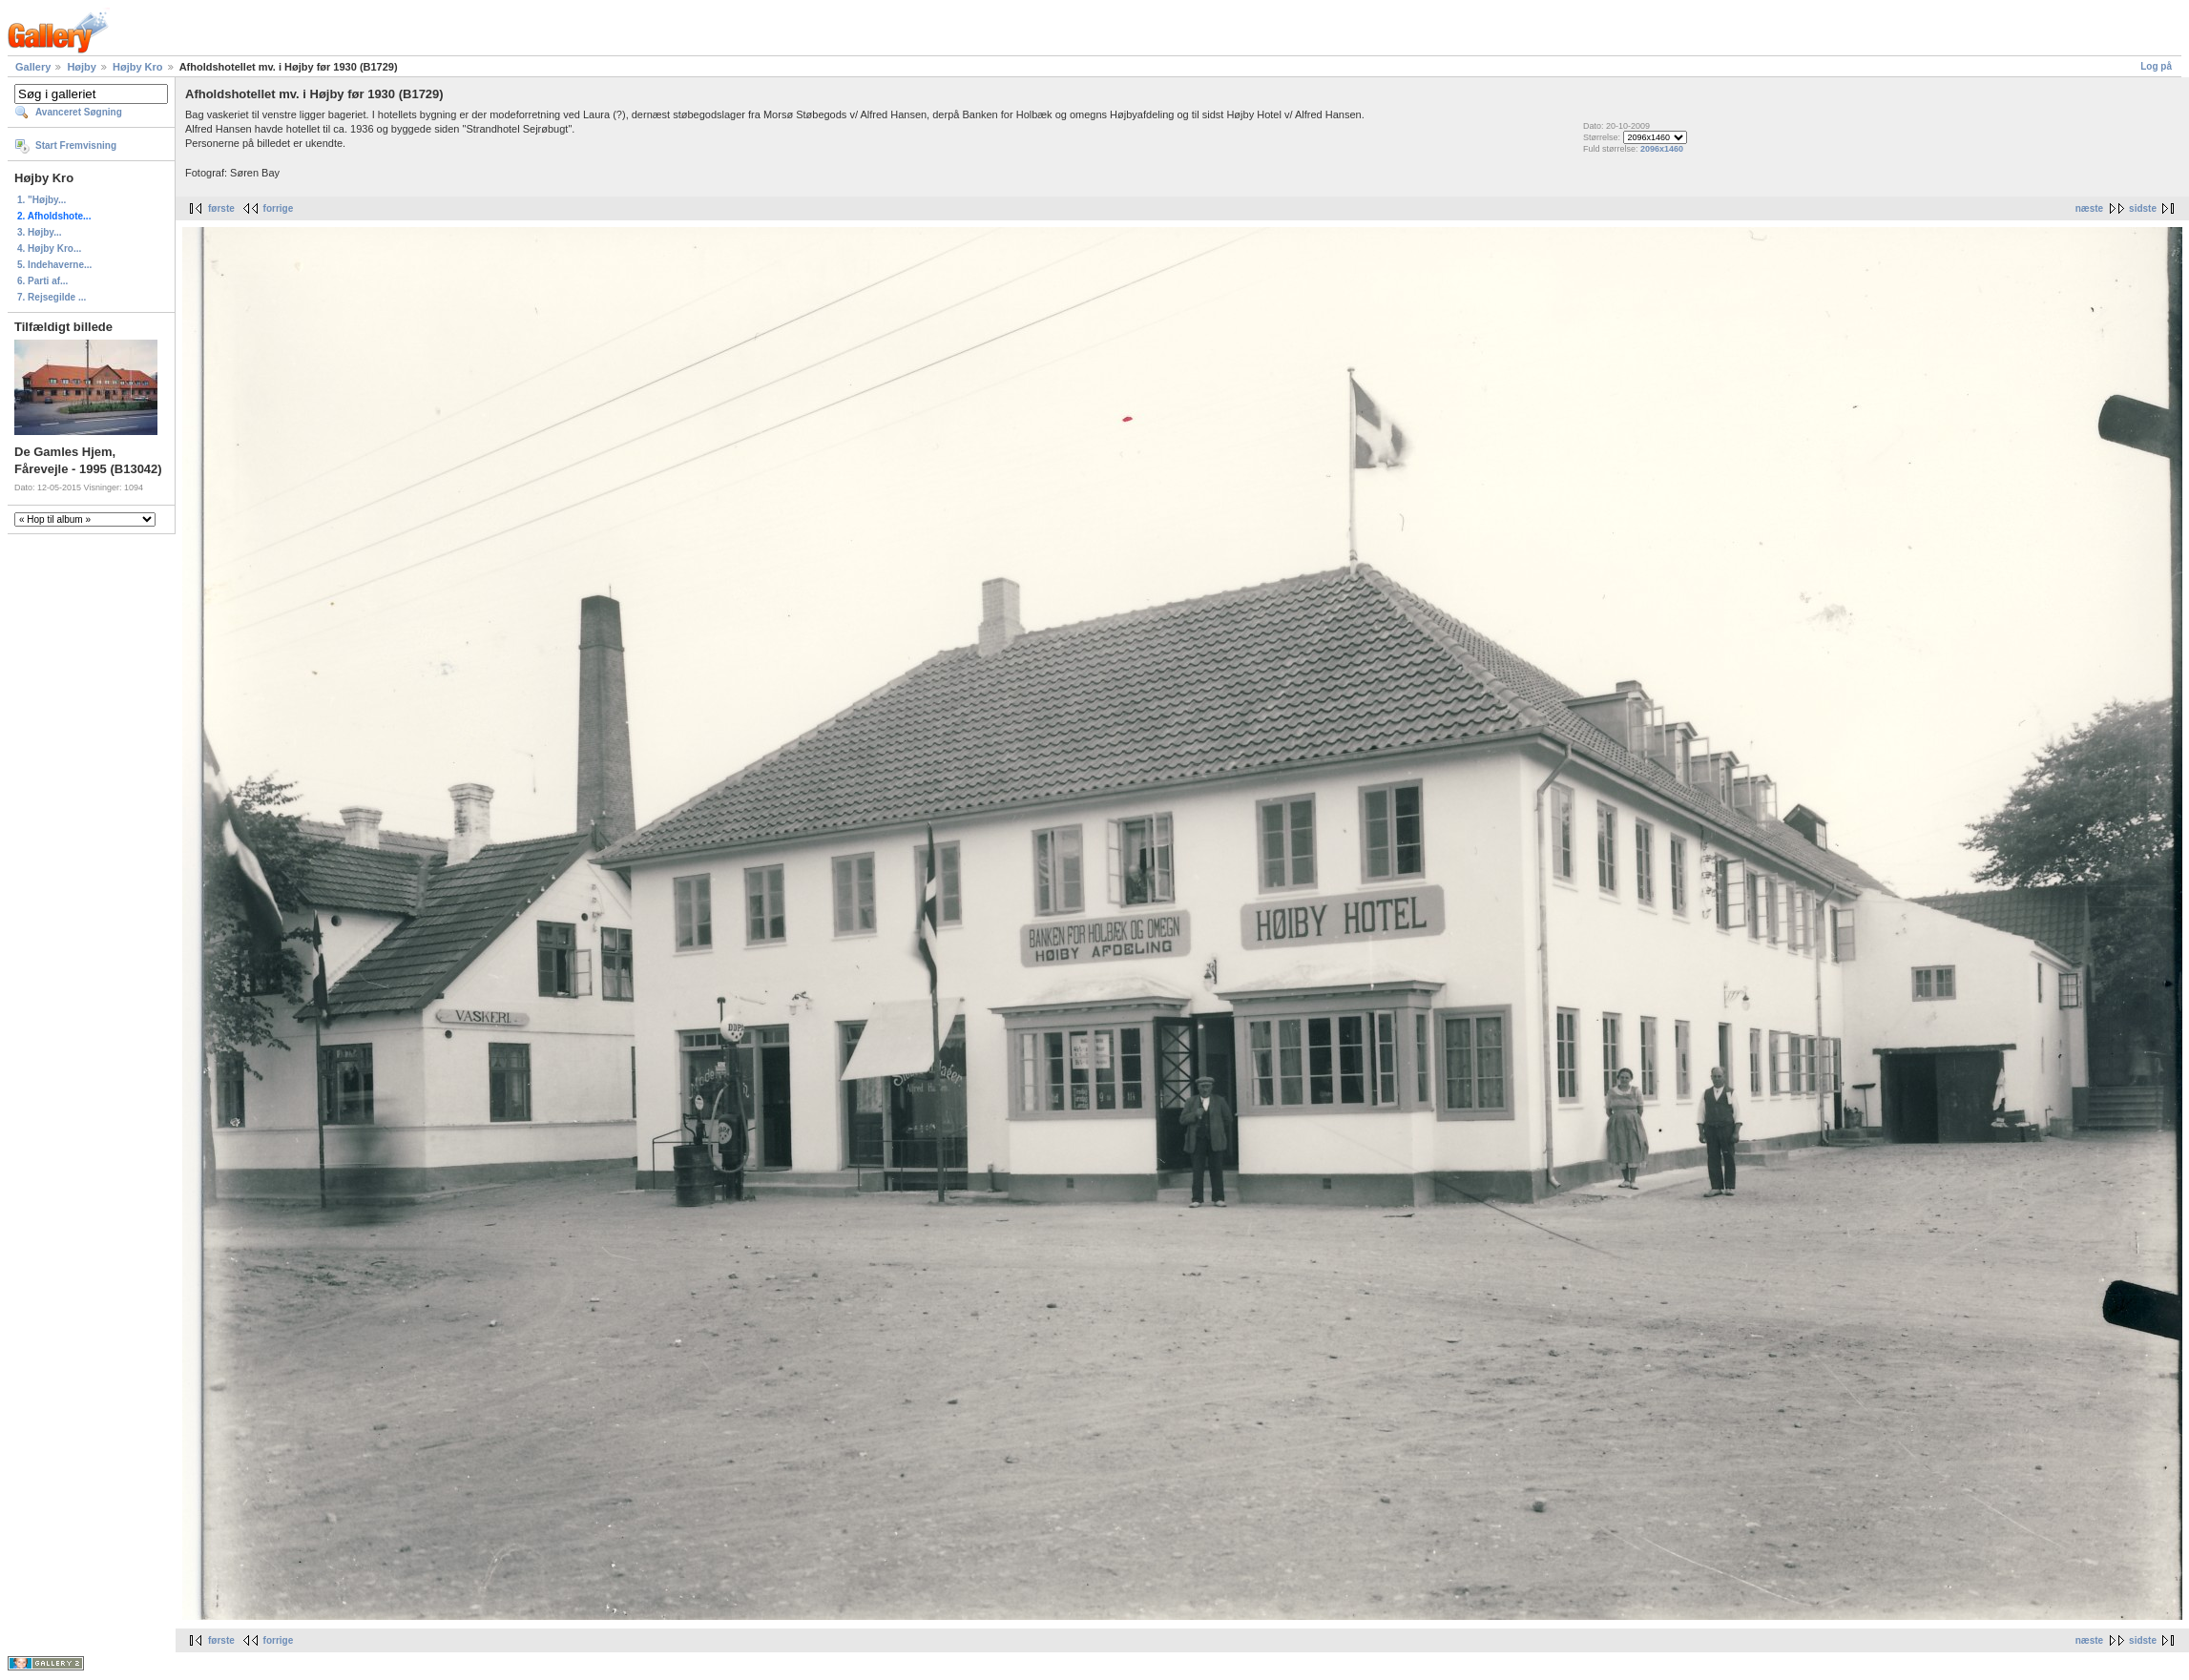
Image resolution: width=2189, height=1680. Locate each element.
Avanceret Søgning (78, 112)
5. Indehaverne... (54, 264)
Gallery (33, 67)
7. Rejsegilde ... (51, 297)
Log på (2156, 66)
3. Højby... (39, 232)
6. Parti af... (42, 281)
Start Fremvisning (75, 145)
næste (2089, 208)
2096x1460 (1661, 149)
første (221, 208)
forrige (278, 208)
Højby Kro (138, 67)
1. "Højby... (41, 200)
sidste (2143, 208)
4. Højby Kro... (49, 248)
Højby (81, 67)
